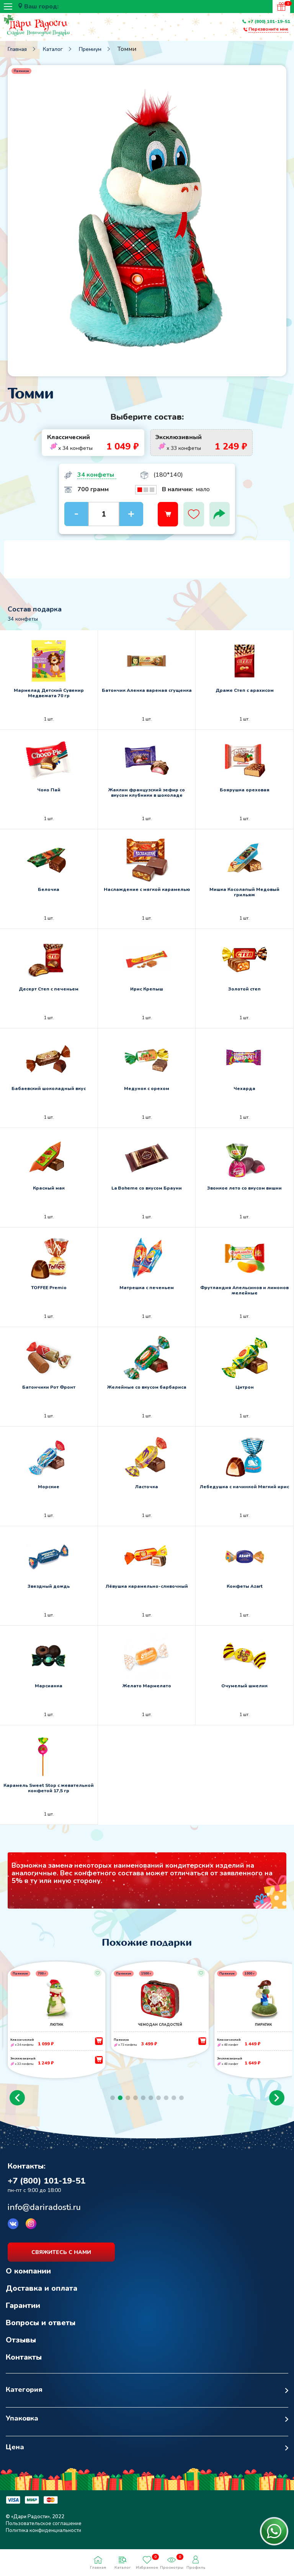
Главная (17, 49)
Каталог (53, 49)
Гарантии (23, 2312)
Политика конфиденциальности (43, 2537)
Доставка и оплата (41, 2295)
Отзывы (21, 2346)
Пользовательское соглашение (44, 2530)
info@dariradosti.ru (44, 2214)
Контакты (24, 2364)
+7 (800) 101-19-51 (269, 21)
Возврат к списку (24, 2149)
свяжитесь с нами (61, 2258)
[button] (17, 2104)
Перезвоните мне (268, 29)
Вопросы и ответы (40, 2329)
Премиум (90, 49)
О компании (28, 2277)
